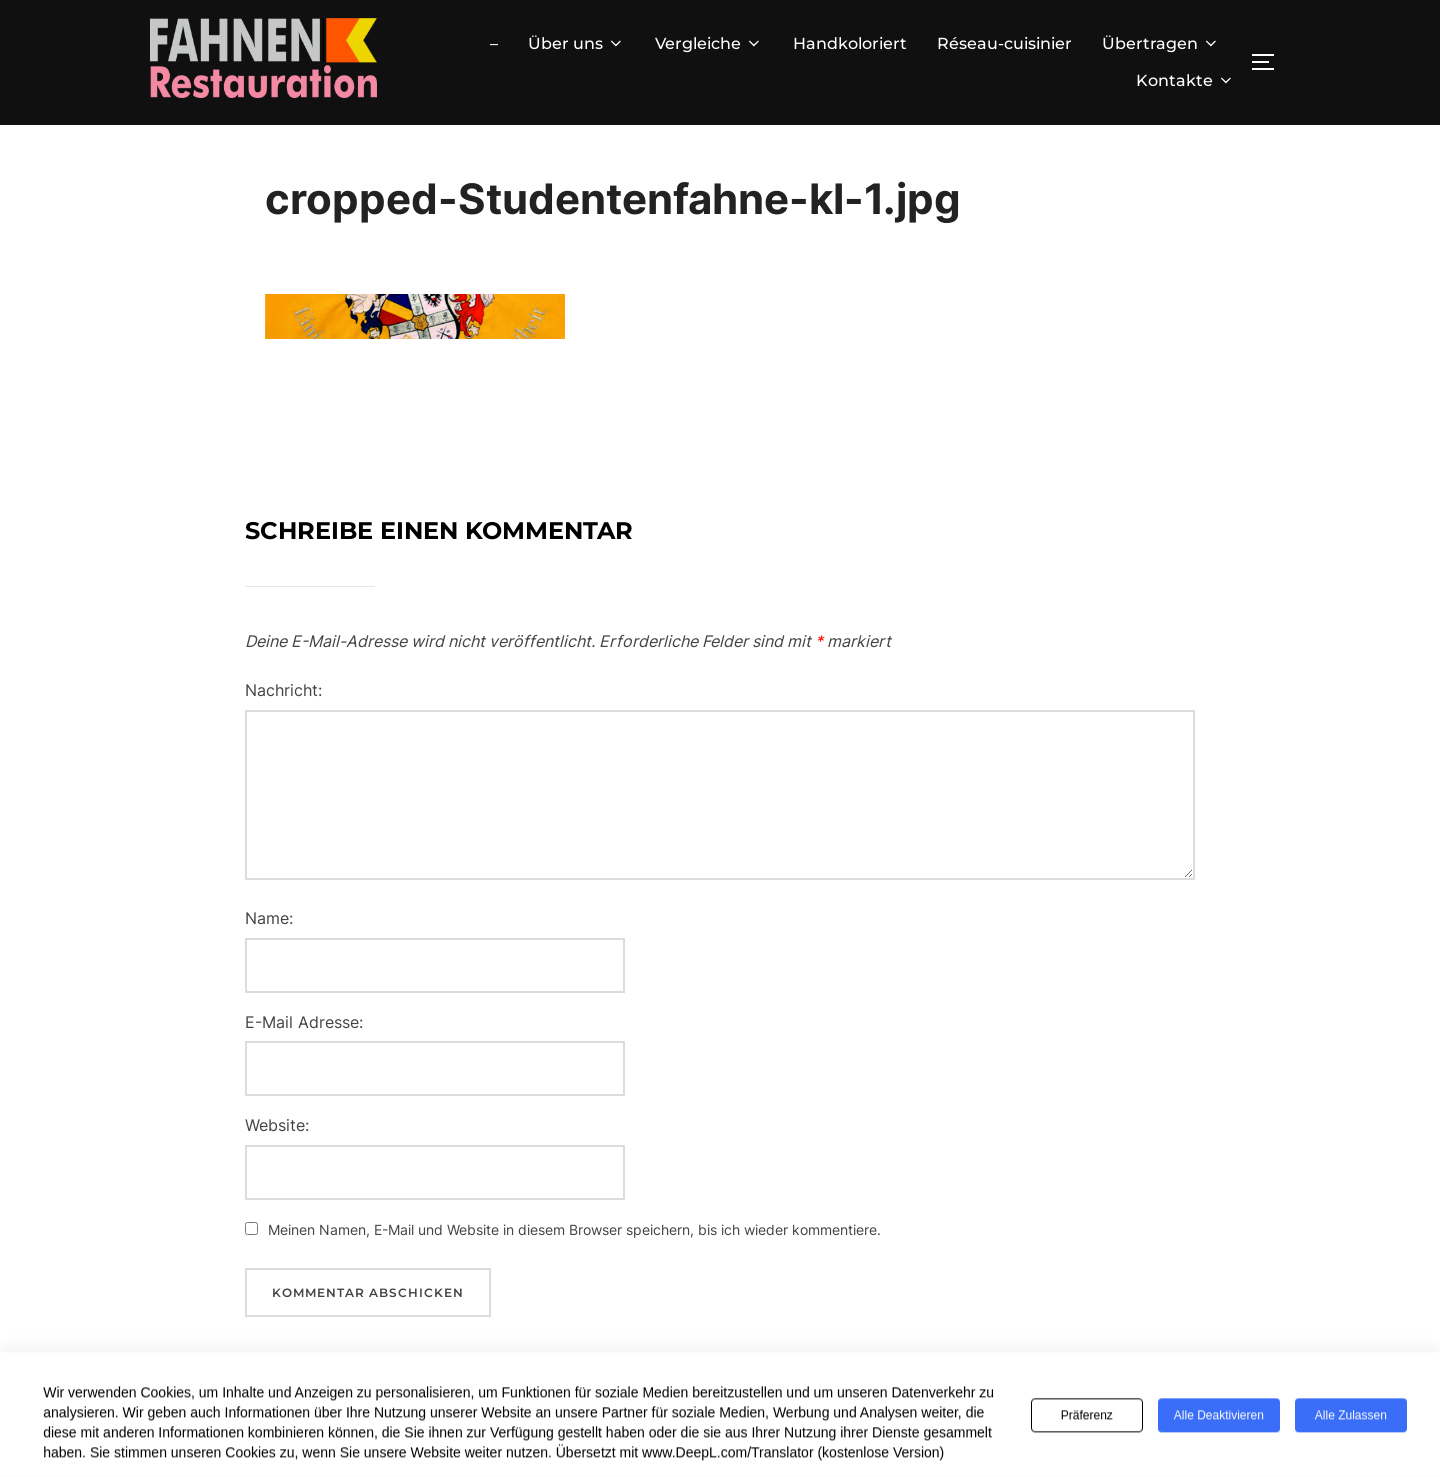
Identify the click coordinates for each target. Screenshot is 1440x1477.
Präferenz (1087, 1418)
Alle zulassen (1351, 1418)
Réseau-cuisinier (1004, 43)
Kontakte (1185, 80)
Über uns (576, 43)
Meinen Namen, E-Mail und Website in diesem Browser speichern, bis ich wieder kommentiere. (574, 1229)
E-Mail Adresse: (304, 1022)
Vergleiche (709, 43)
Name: (269, 918)
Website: (277, 1125)
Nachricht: (283, 690)
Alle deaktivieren (1219, 1418)
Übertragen (1161, 43)
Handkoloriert (850, 43)
